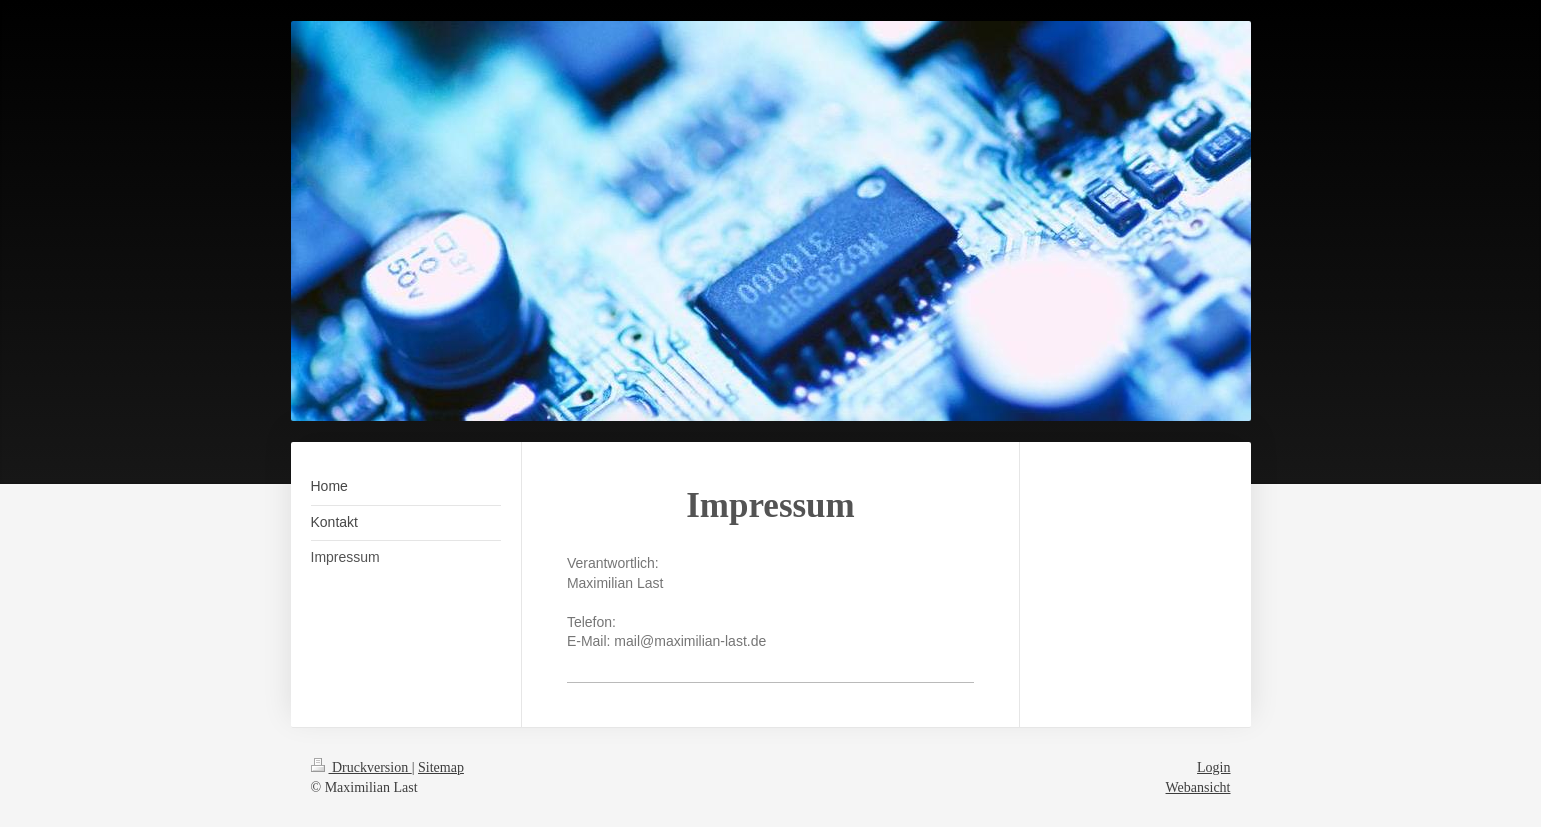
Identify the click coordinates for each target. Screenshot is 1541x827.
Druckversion (361, 767)
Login (1213, 767)
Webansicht (1198, 787)
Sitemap (441, 767)
